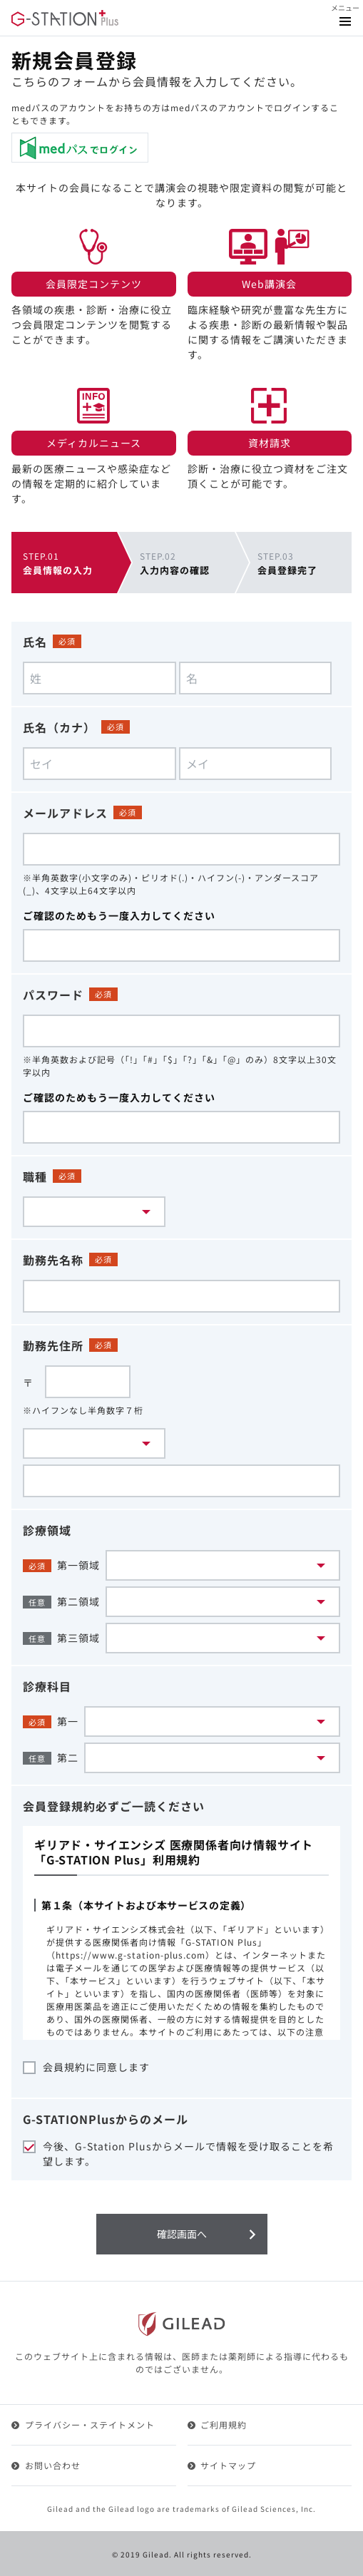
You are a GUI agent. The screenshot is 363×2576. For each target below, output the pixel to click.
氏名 (35, 641)
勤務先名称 (53, 1259)
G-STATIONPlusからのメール (105, 2119)
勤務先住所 (53, 1345)
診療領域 (47, 1530)
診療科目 (47, 1686)
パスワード (53, 994)
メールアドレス (65, 812)
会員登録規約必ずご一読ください (114, 1806)
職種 (35, 1176)
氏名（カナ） (59, 727)
